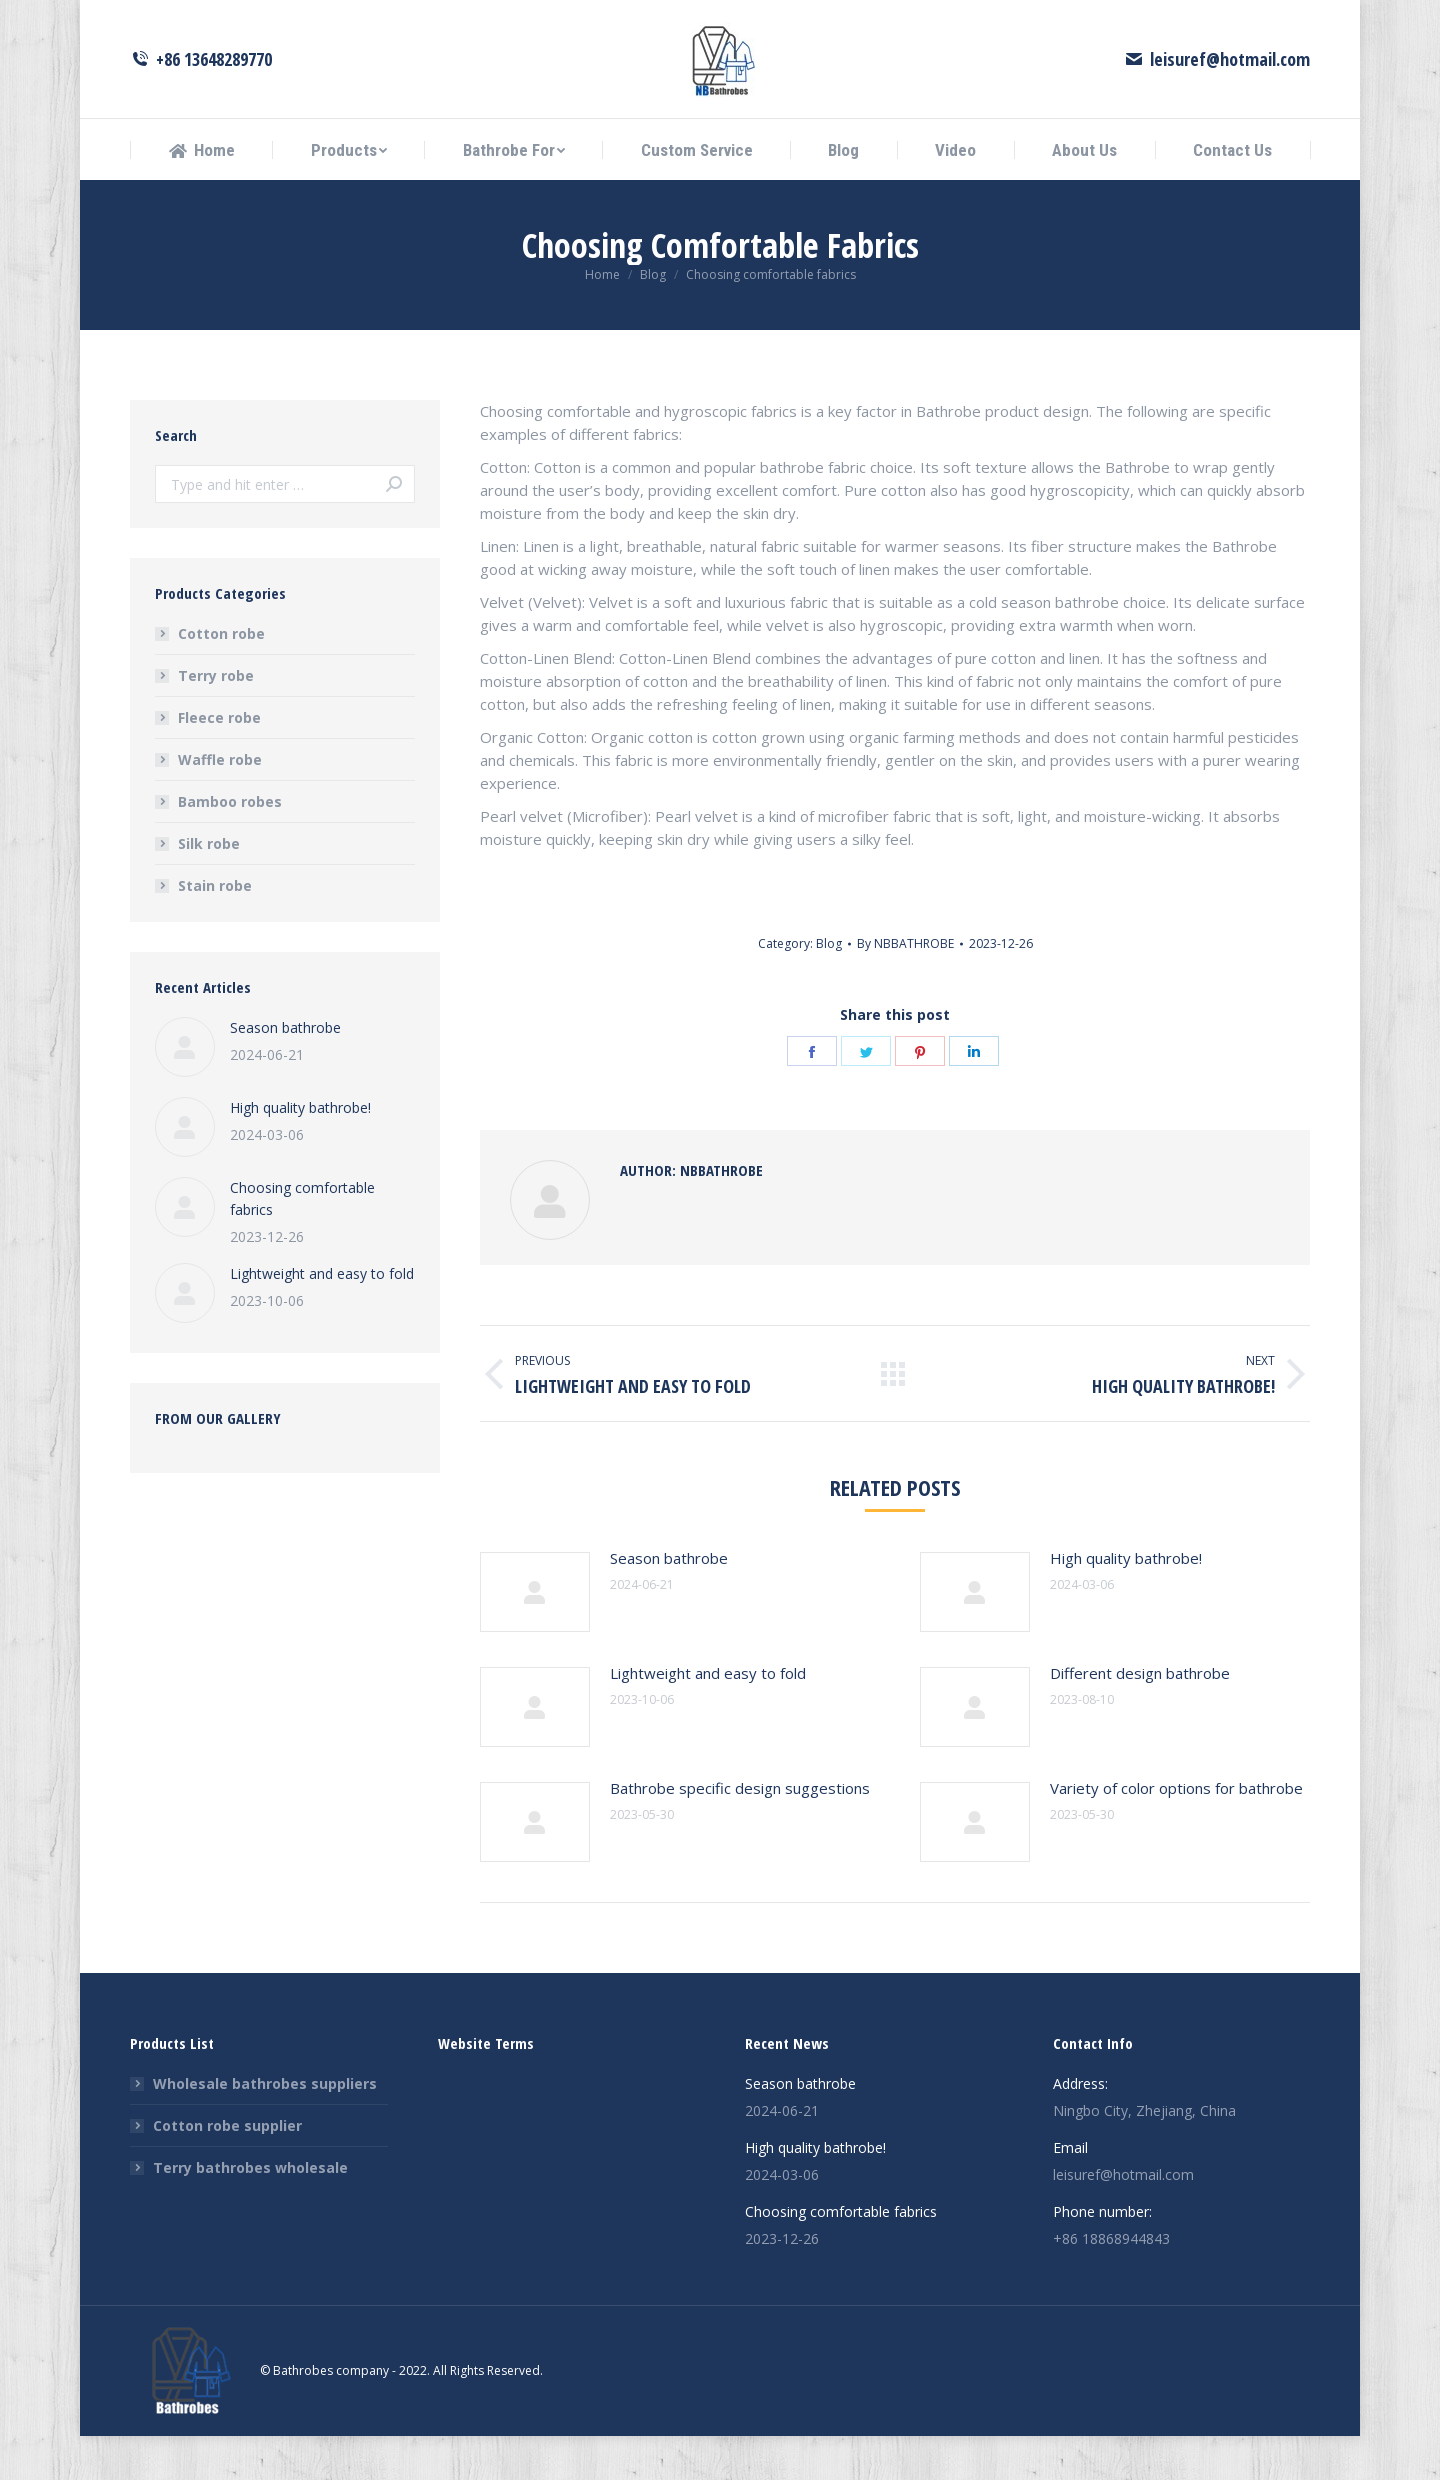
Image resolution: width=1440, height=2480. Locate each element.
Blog (829, 987)
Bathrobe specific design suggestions (740, 1832)
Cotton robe (221, 677)
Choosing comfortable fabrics (302, 1242)
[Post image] (535, 1636)
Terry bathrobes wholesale (250, 2211)
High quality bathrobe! (1126, 1602)
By (905, 987)
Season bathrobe (669, 1602)
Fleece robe (219, 761)
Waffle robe (220, 803)
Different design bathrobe (1140, 1717)
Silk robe (209, 887)
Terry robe (216, 719)
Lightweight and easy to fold (708, 1717)
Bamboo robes (230, 845)
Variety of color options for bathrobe (1176, 1832)
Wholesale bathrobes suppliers (265, 2127)
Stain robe (215, 929)
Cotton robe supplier (227, 2169)
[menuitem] (201, 194)
